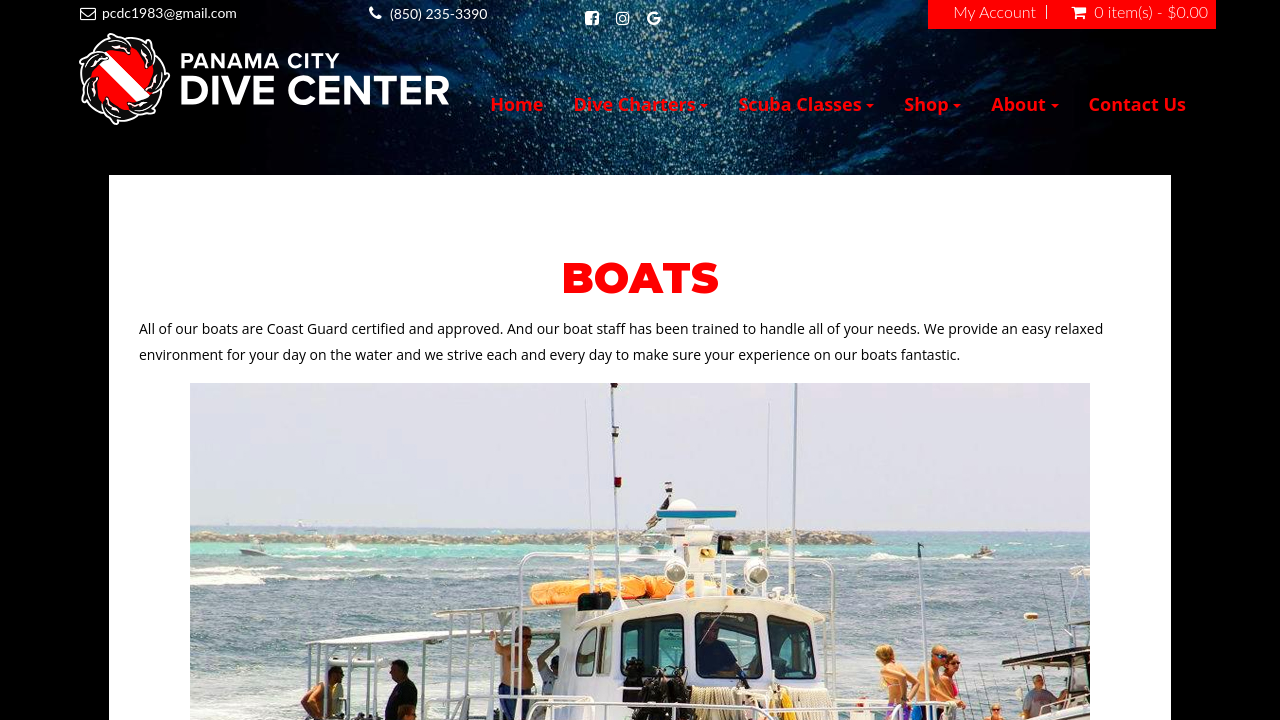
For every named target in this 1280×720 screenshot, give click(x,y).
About (1024, 104)
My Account (994, 12)
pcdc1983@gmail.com (169, 12)
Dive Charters (640, 104)
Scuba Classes (806, 104)
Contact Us (1137, 104)
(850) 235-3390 (438, 13)
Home (516, 104)
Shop (932, 104)
